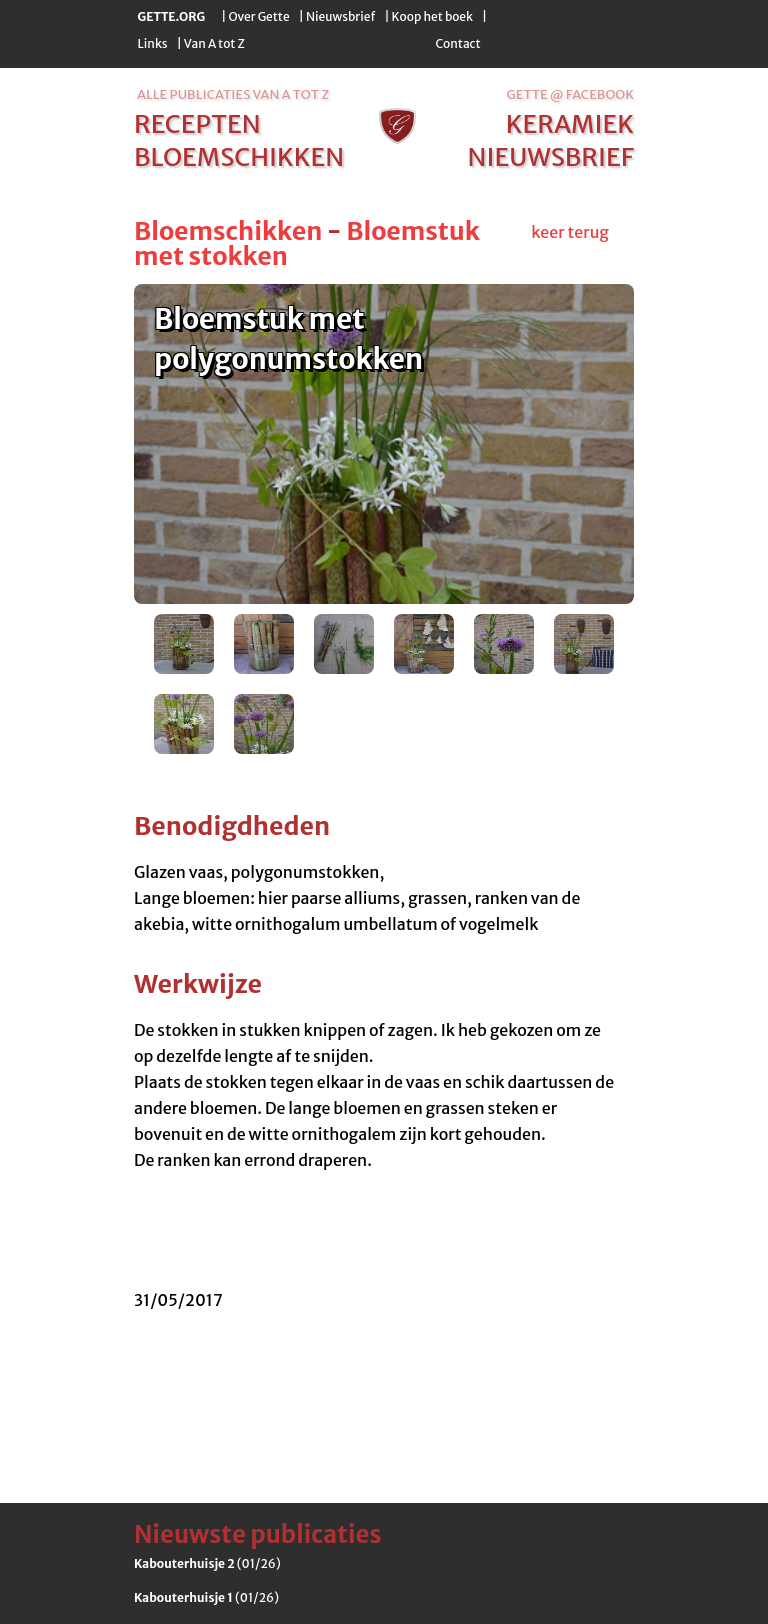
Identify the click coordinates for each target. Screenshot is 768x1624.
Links (153, 43)
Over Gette (258, 16)
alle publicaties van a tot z (233, 94)
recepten (197, 124)
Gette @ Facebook (570, 94)
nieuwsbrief (551, 157)
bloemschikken (239, 157)
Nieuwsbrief (340, 16)
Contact (457, 43)
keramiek (570, 124)
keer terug (570, 232)
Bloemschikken (228, 231)
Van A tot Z (214, 43)
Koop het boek (432, 16)
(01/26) (207, 1563)
